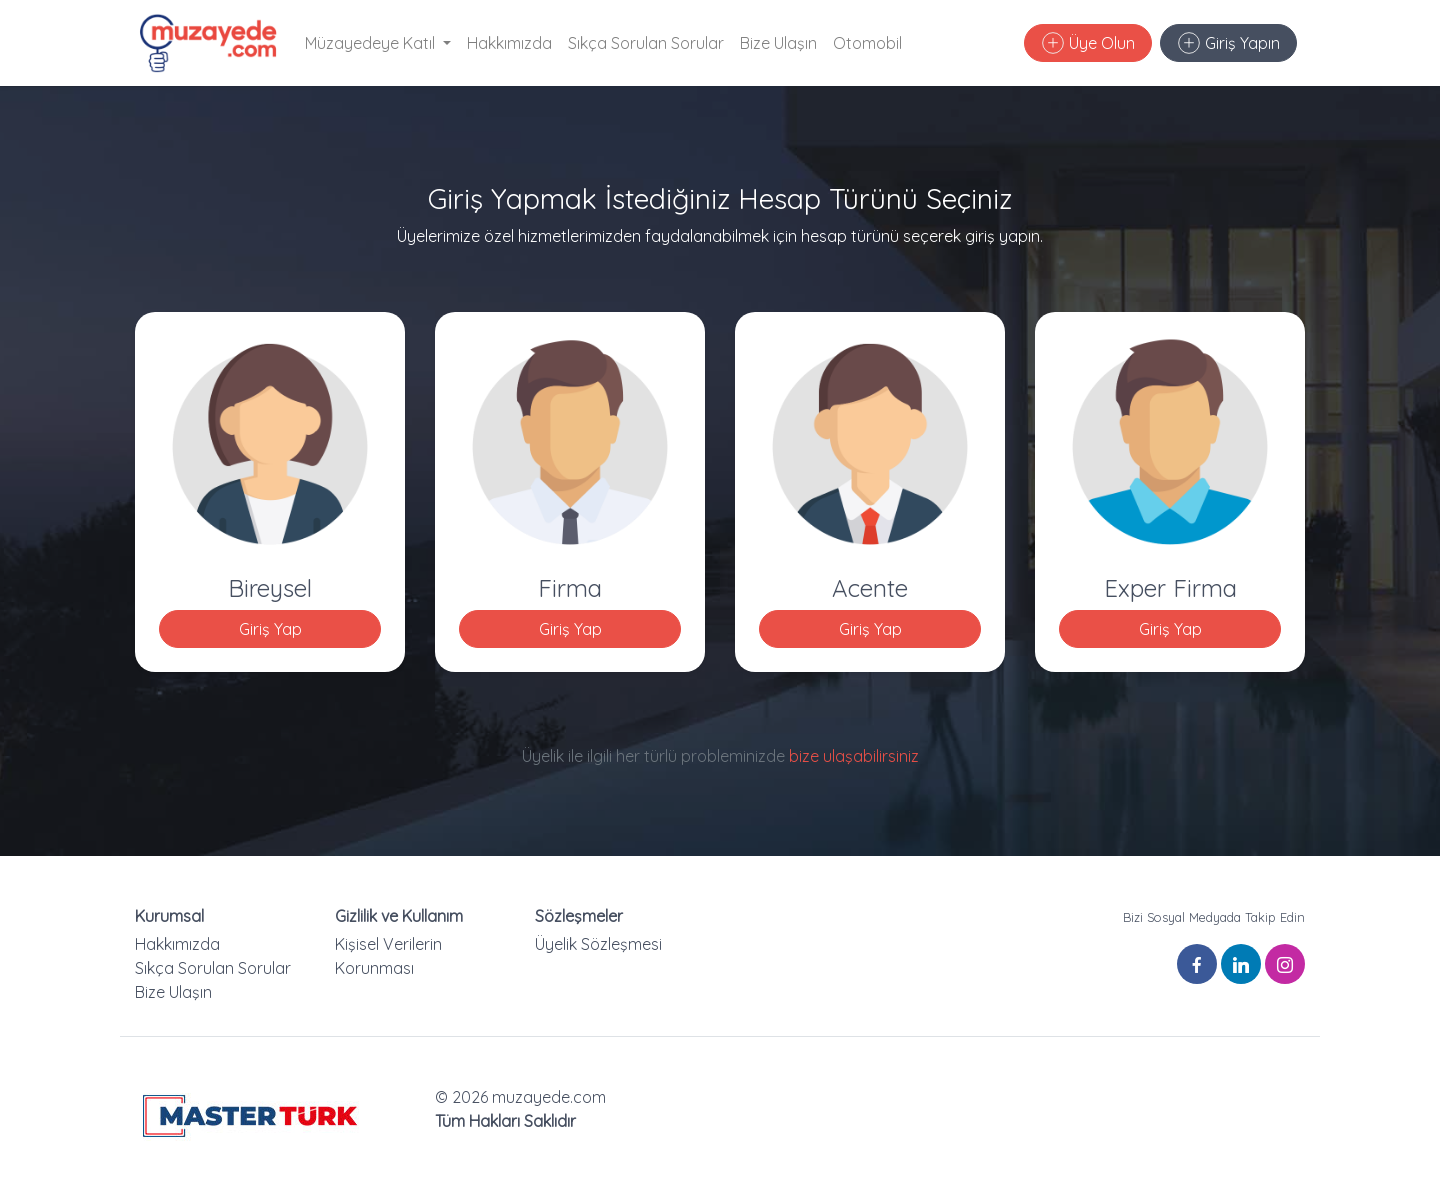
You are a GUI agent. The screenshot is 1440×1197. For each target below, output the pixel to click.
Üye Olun (1088, 43)
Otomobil (867, 43)
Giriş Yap (270, 629)
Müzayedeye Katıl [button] (372, 43)
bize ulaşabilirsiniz (854, 756)
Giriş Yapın (1229, 43)
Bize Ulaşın (778, 43)
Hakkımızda (509, 43)
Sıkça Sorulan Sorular (646, 43)
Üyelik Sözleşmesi (598, 944)
